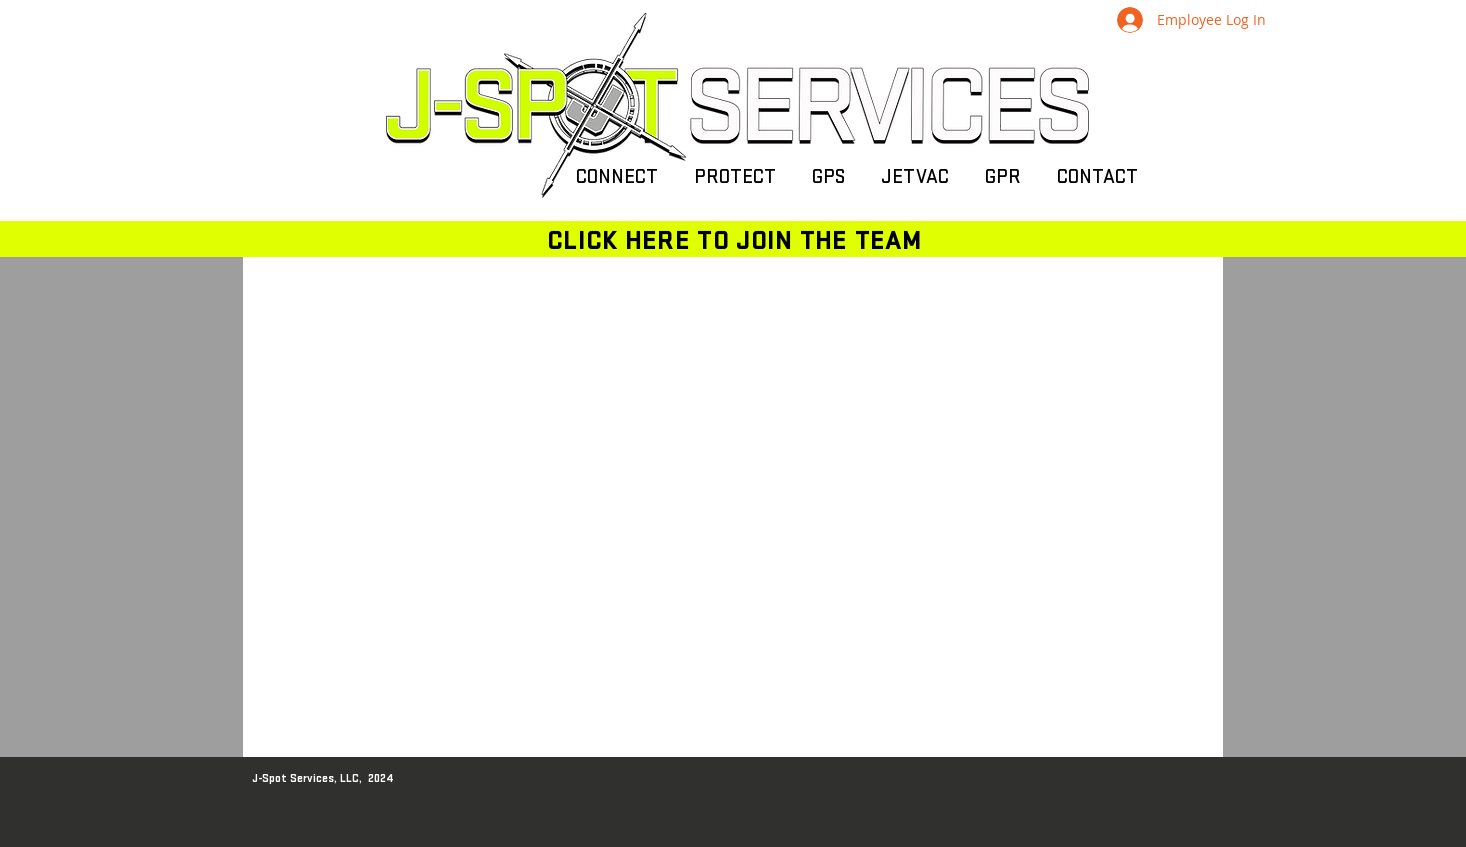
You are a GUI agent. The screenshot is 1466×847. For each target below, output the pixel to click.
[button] (616, 177)
